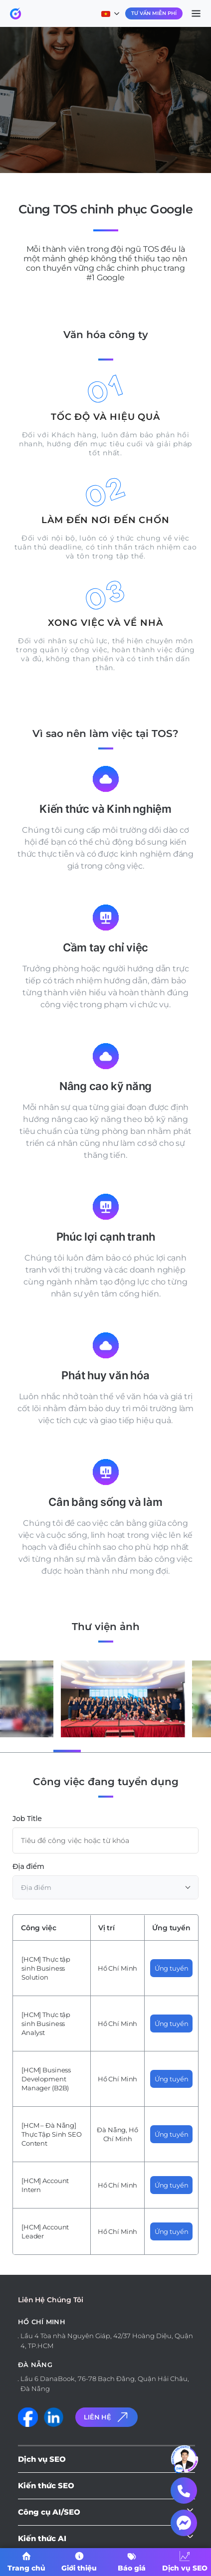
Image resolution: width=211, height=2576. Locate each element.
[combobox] (105, 1887)
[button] (35, 1750)
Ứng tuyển (172, 1968)
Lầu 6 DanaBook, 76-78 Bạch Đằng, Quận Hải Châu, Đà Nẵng (104, 2383)
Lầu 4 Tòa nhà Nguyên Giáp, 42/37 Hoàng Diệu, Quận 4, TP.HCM (106, 2341)
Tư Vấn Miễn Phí (154, 13)
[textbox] (105, 1887)
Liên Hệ (107, 2417)
